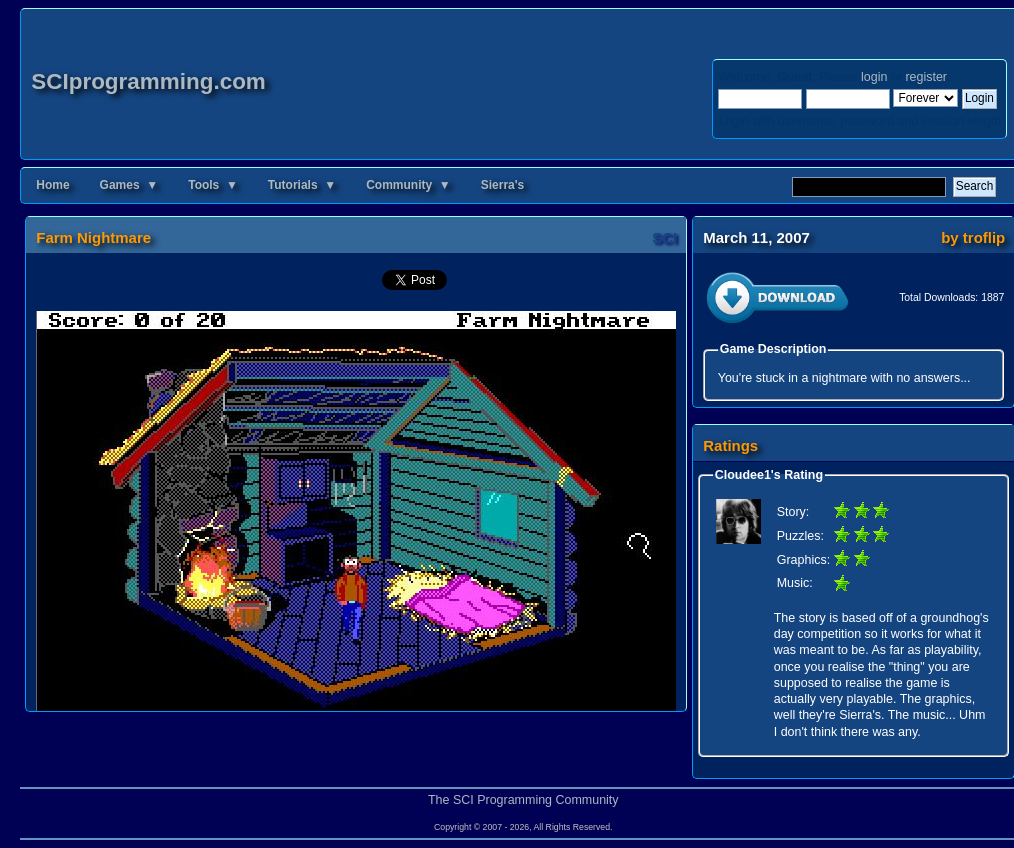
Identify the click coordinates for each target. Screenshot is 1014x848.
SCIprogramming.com (148, 81)
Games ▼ (129, 185)
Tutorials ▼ (302, 185)
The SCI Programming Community (523, 800)
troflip (984, 237)
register (925, 77)
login (874, 77)
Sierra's (503, 185)
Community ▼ (408, 185)
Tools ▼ (213, 185)
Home (52, 185)
